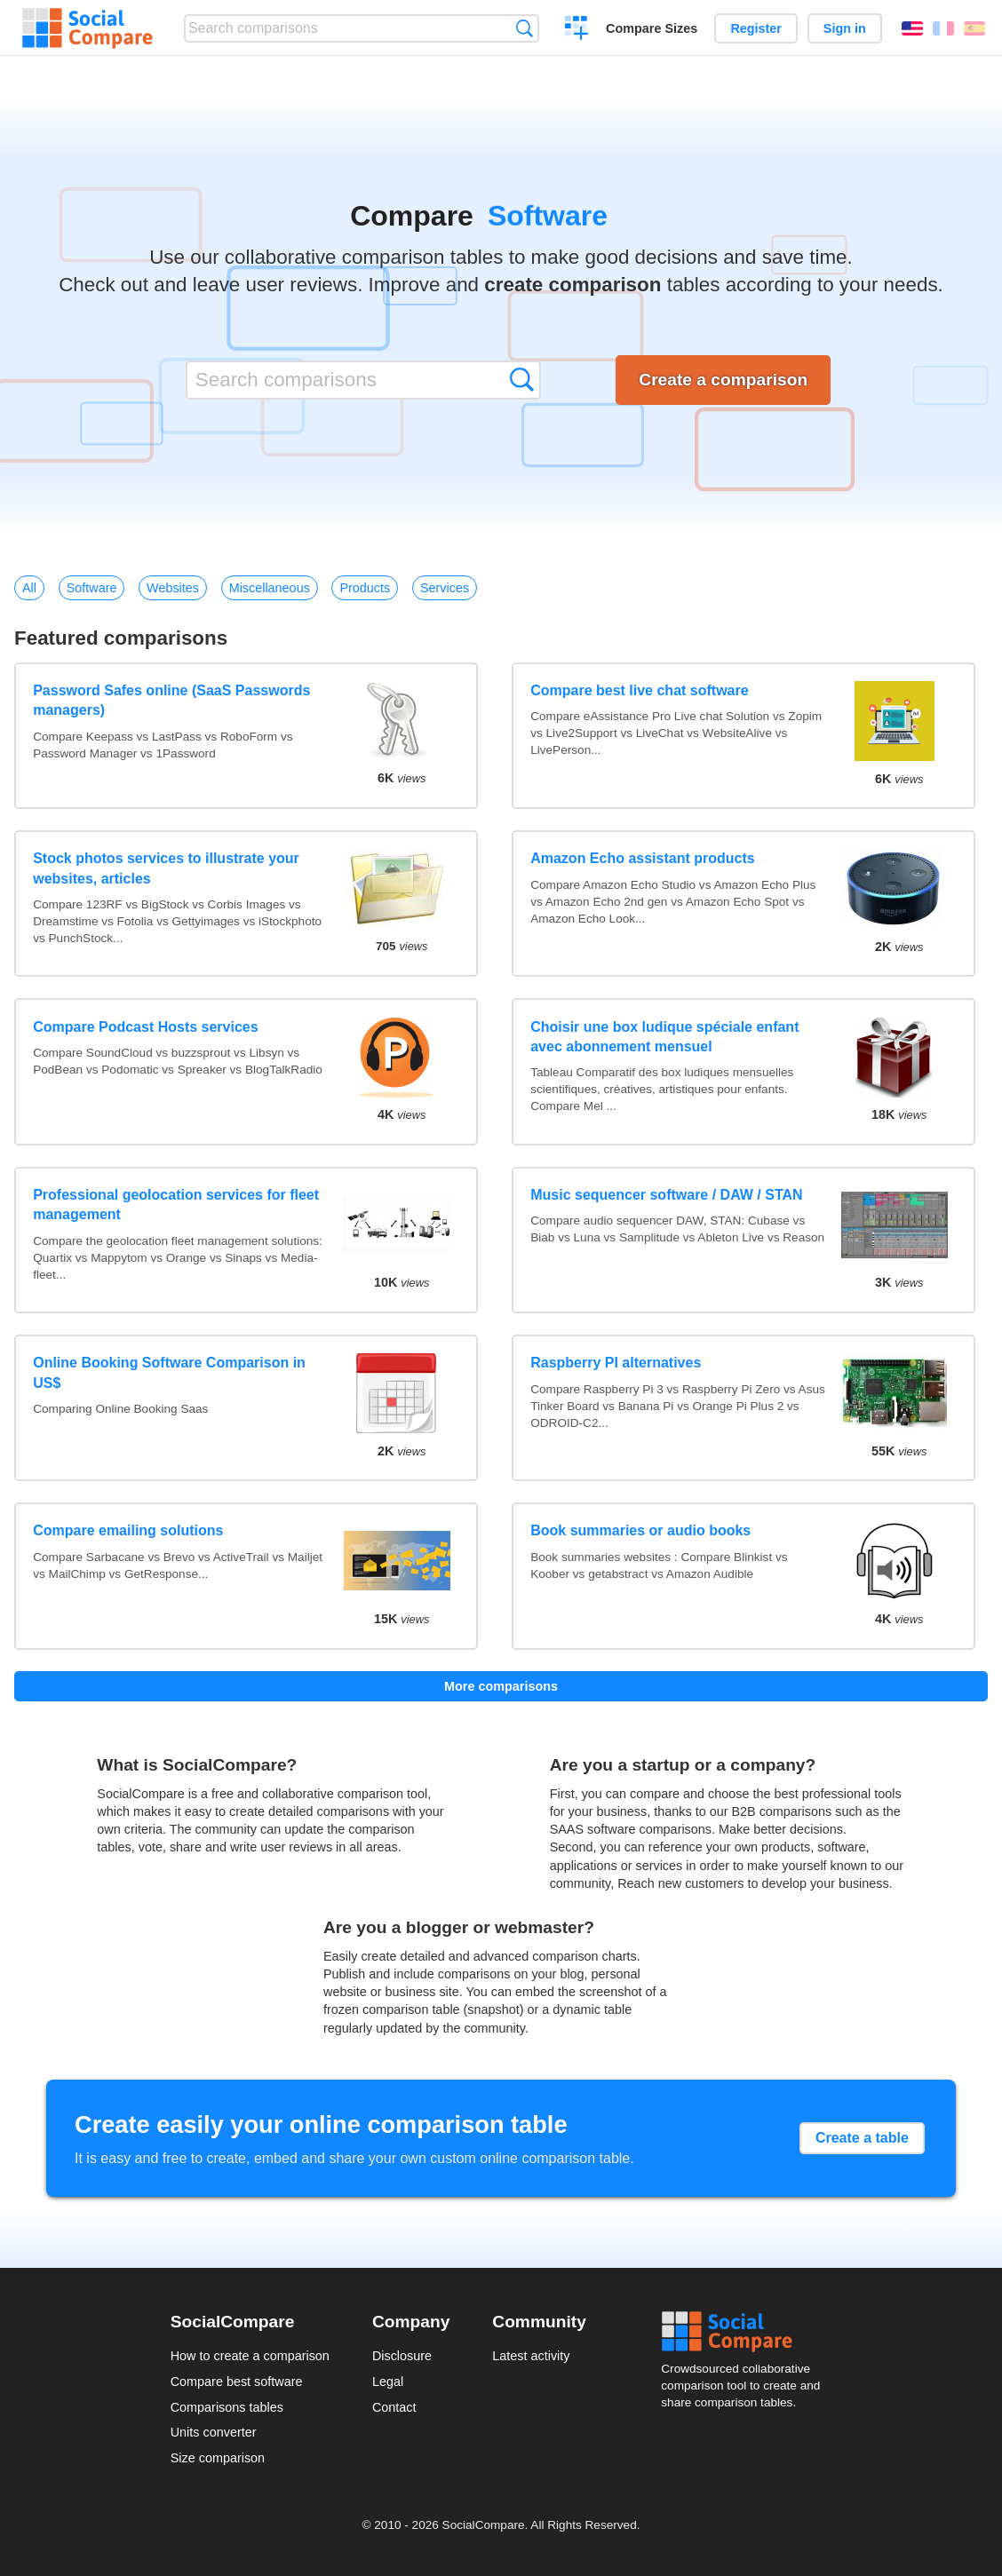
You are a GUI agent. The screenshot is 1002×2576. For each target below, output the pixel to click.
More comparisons (501, 1686)
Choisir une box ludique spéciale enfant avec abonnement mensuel (664, 1036)
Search (524, 28)
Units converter (214, 2432)
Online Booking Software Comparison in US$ (169, 1372)
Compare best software (237, 2381)
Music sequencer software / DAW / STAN (666, 1194)
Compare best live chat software (639, 690)
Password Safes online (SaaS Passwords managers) (171, 700)
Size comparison (218, 2458)
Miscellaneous (269, 588)
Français (943, 28)
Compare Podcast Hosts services (145, 1026)
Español (974, 28)
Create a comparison (577, 30)
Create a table (862, 2137)
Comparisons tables (227, 2407)
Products (364, 588)
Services (444, 588)
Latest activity (530, 2356)
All (29, 588)
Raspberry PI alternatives (615, 1362)
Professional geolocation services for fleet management (176, 1204)
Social (746, 2331)
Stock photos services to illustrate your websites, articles (166, 868)
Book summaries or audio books (640, 1530)
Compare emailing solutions (128, 1530)
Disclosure (402, 2356)
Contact (394, 2407)
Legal (387, 2381)
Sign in (844, 28)
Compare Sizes (651, 28)
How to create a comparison (250, 2356)
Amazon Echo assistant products (642, 858)
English (912, 28)
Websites (173, 588)
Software (92, 588)
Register (756, 28)
